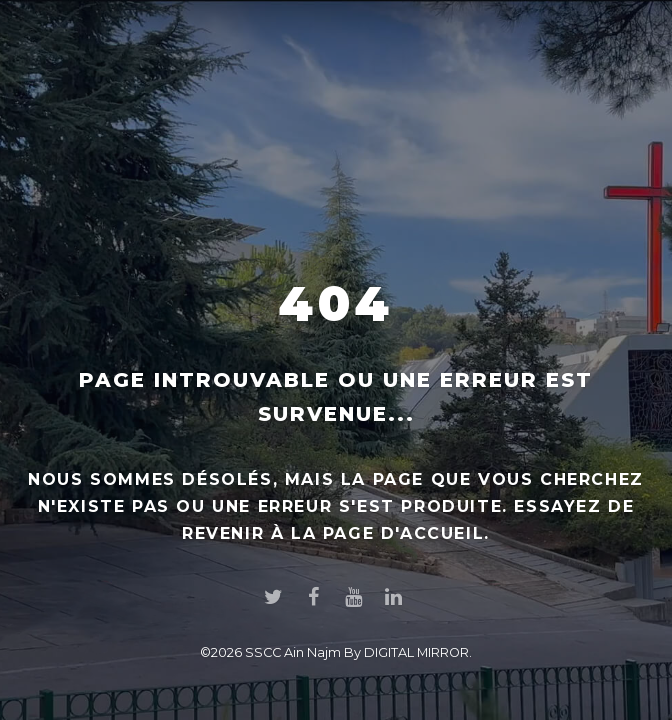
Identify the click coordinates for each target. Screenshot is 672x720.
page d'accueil (403, 533)
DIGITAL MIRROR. (418, 652)
